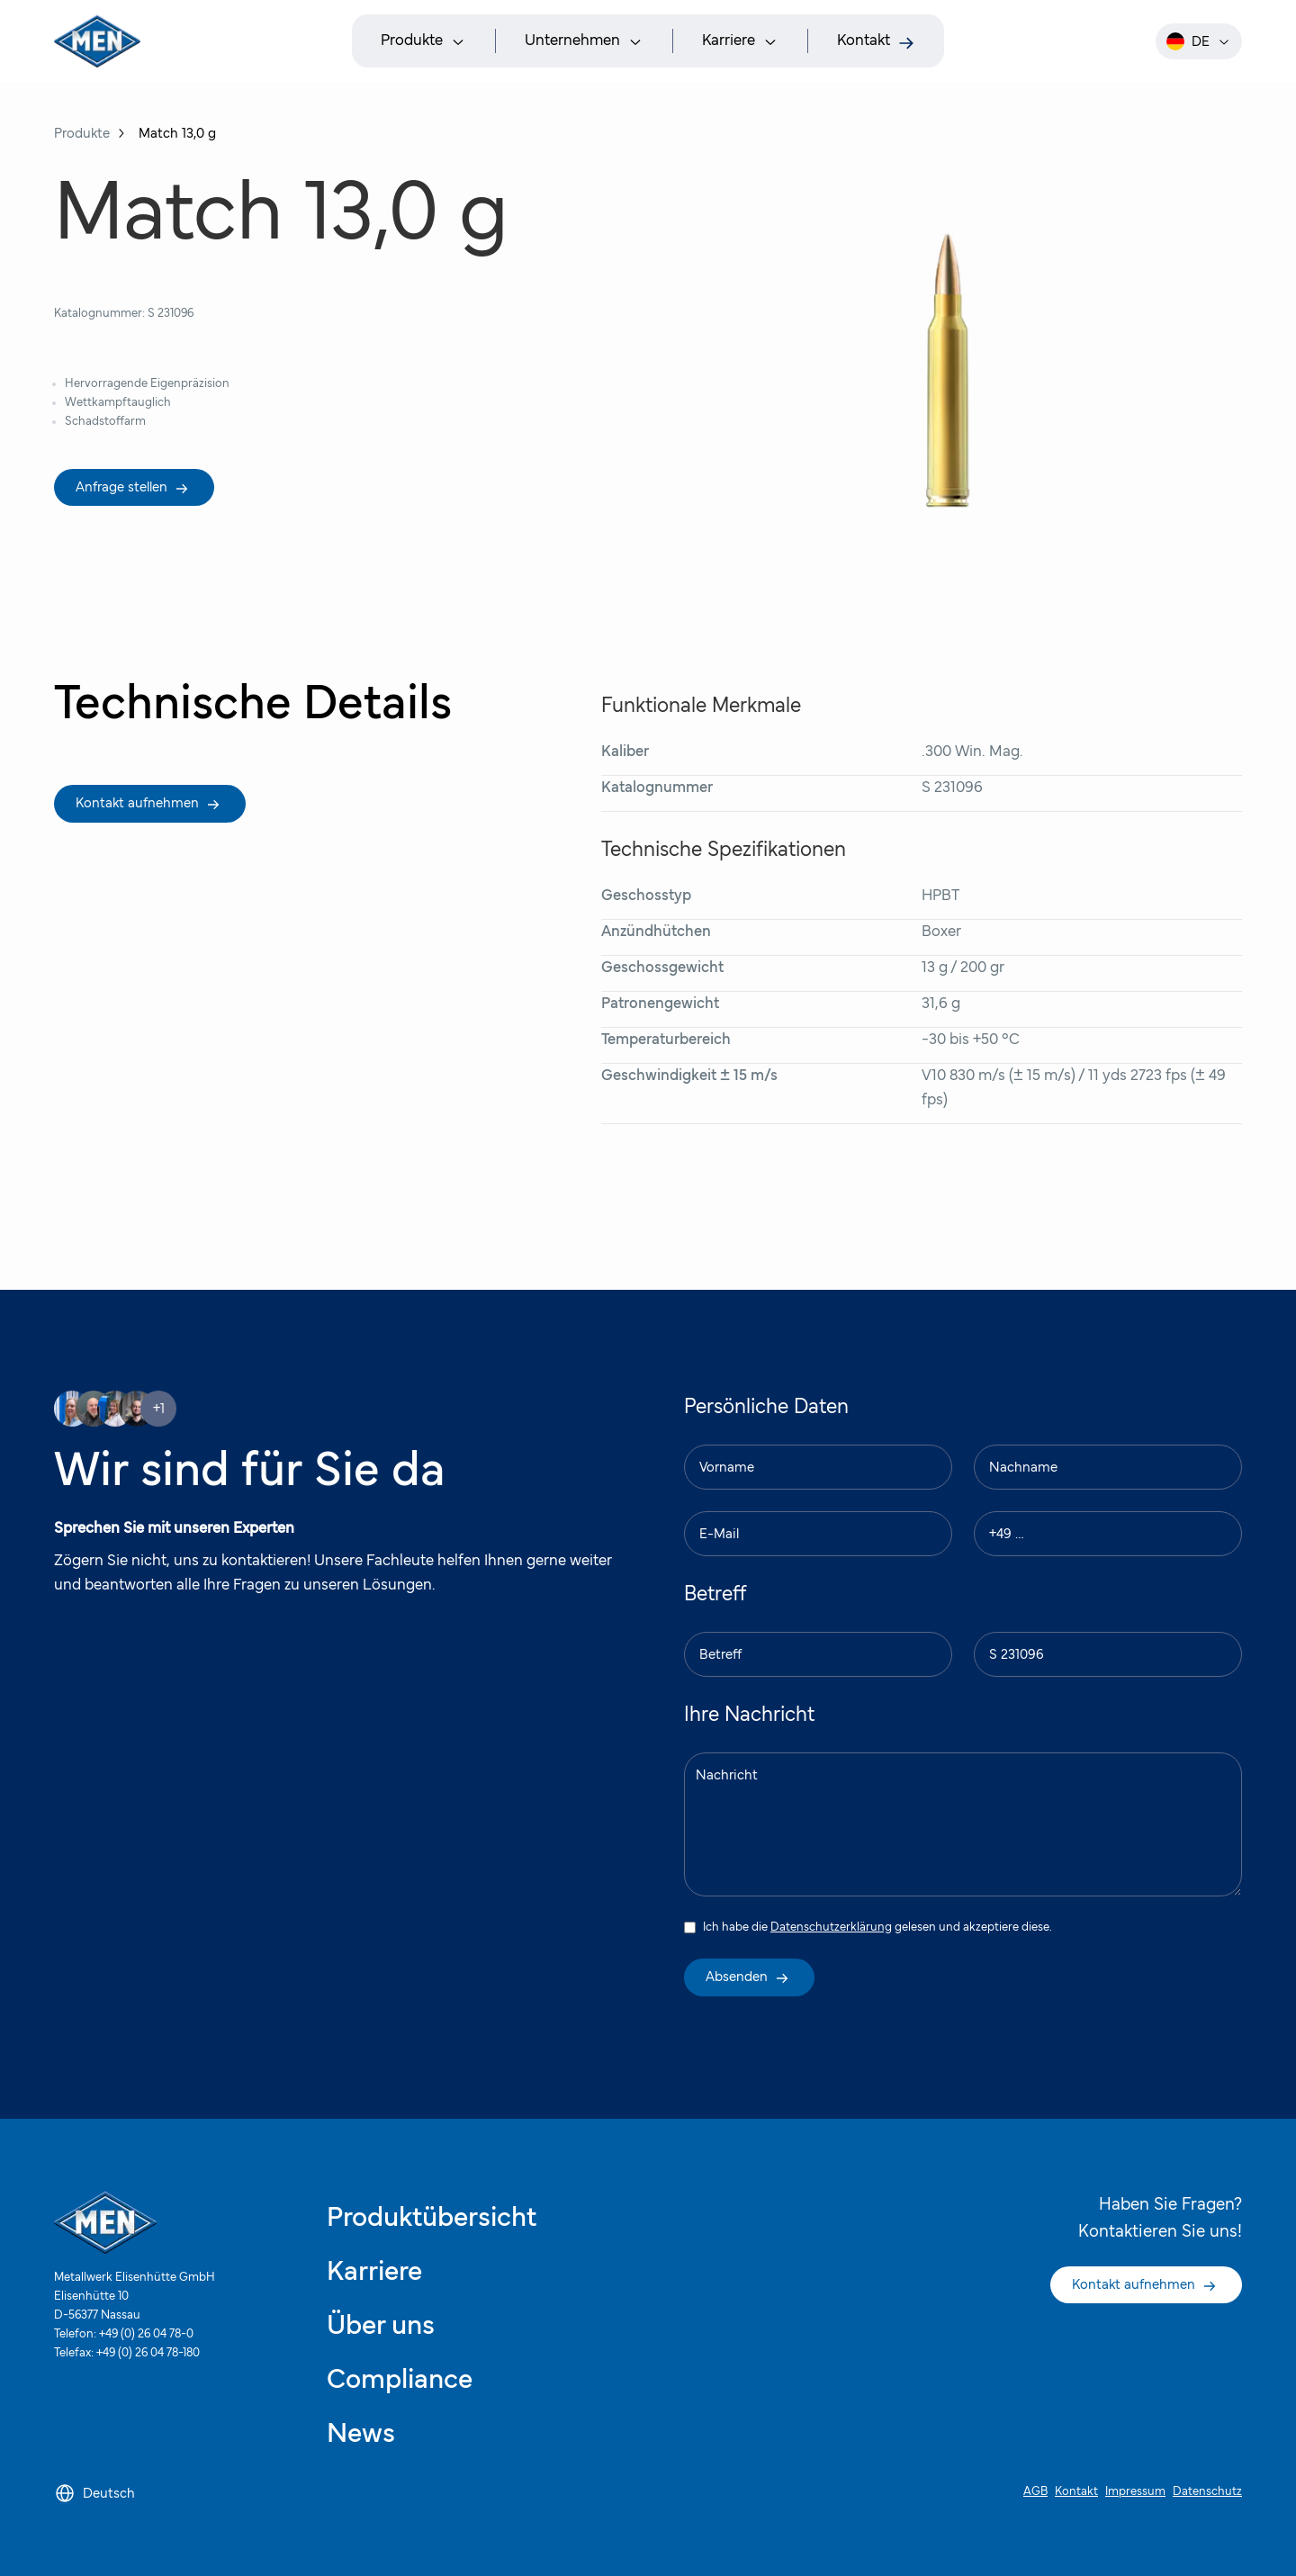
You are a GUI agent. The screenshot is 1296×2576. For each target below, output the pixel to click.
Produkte (82, 133)
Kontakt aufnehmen (148, 804)
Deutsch (94, 2493)
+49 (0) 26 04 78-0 (146, 2334)
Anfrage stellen (132, 488)
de (1198, 41)
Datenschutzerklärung (831, 1927)
